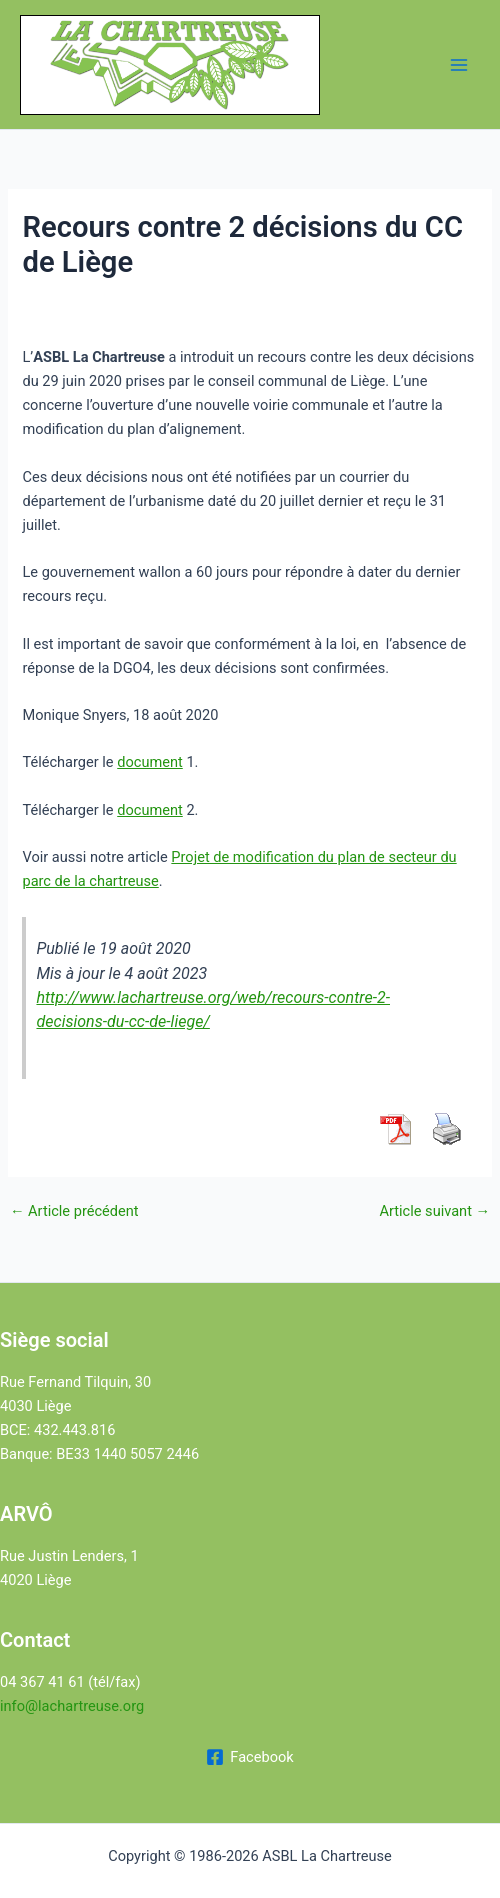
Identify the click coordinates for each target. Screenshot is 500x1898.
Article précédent (74, 1211)
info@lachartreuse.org (72, 1706)
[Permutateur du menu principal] (459, 65)
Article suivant (434, 1211)
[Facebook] (250, 1757)
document (150, 762)
